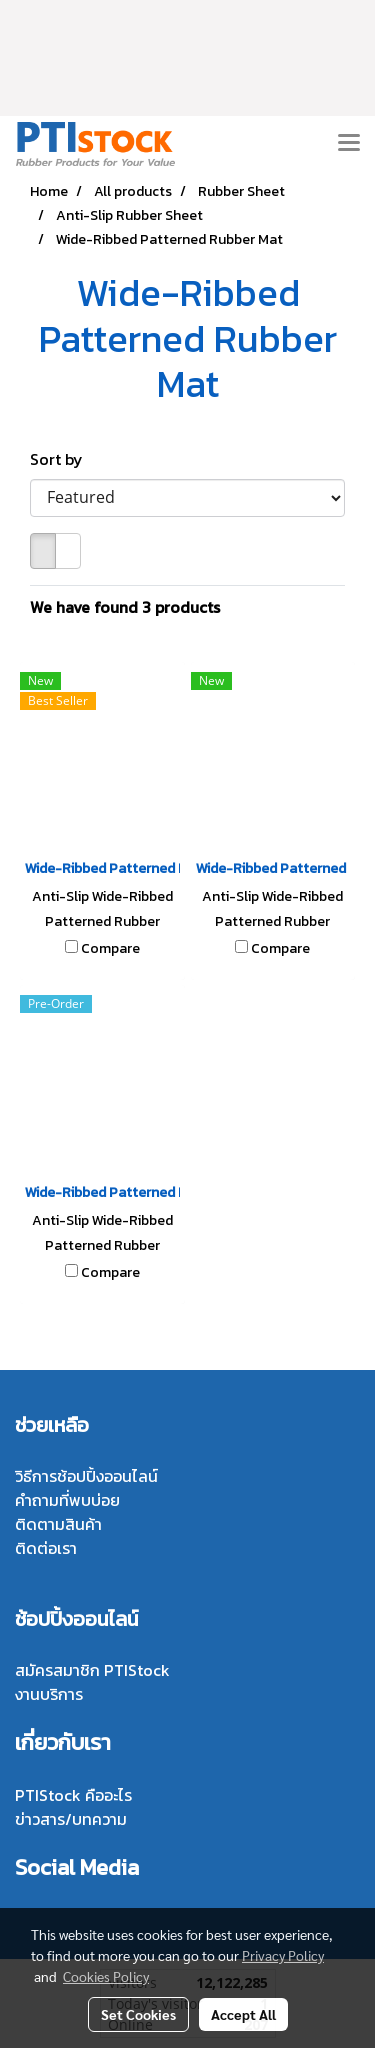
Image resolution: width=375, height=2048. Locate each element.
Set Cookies (138, 2014)
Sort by (62, 459)
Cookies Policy (106, 1976)
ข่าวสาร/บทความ (71, 1819)
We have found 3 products (125, 607)
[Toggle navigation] (349, 144)
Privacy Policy (283, 1955)
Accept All (243, 2014)
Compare (110, 949)
